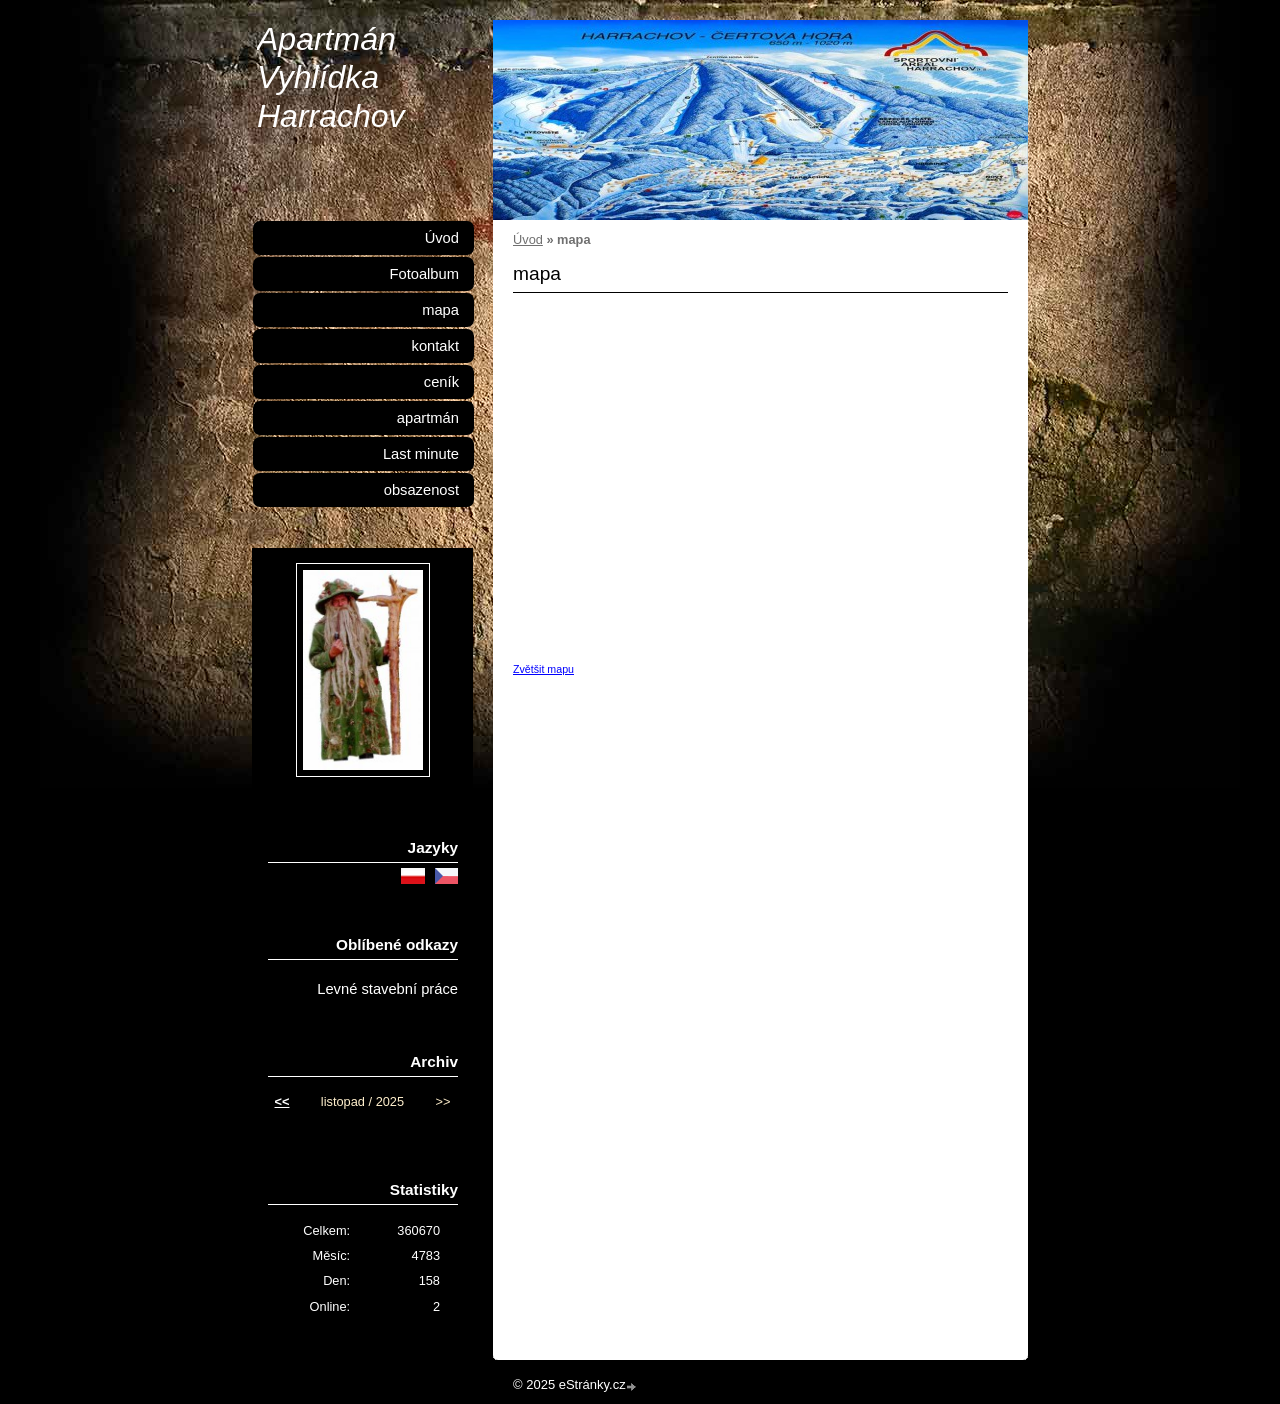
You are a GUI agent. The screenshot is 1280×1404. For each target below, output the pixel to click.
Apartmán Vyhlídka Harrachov (331, 77)
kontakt (435, 346)
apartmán (428, 418)
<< (282, 1101)
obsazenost (421, 490)
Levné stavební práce (387, 989)
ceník (441, 382)
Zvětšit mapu (543, 669)
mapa (440, 310)
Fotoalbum (424, 274)
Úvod (528, 239)
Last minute (421, 454)
